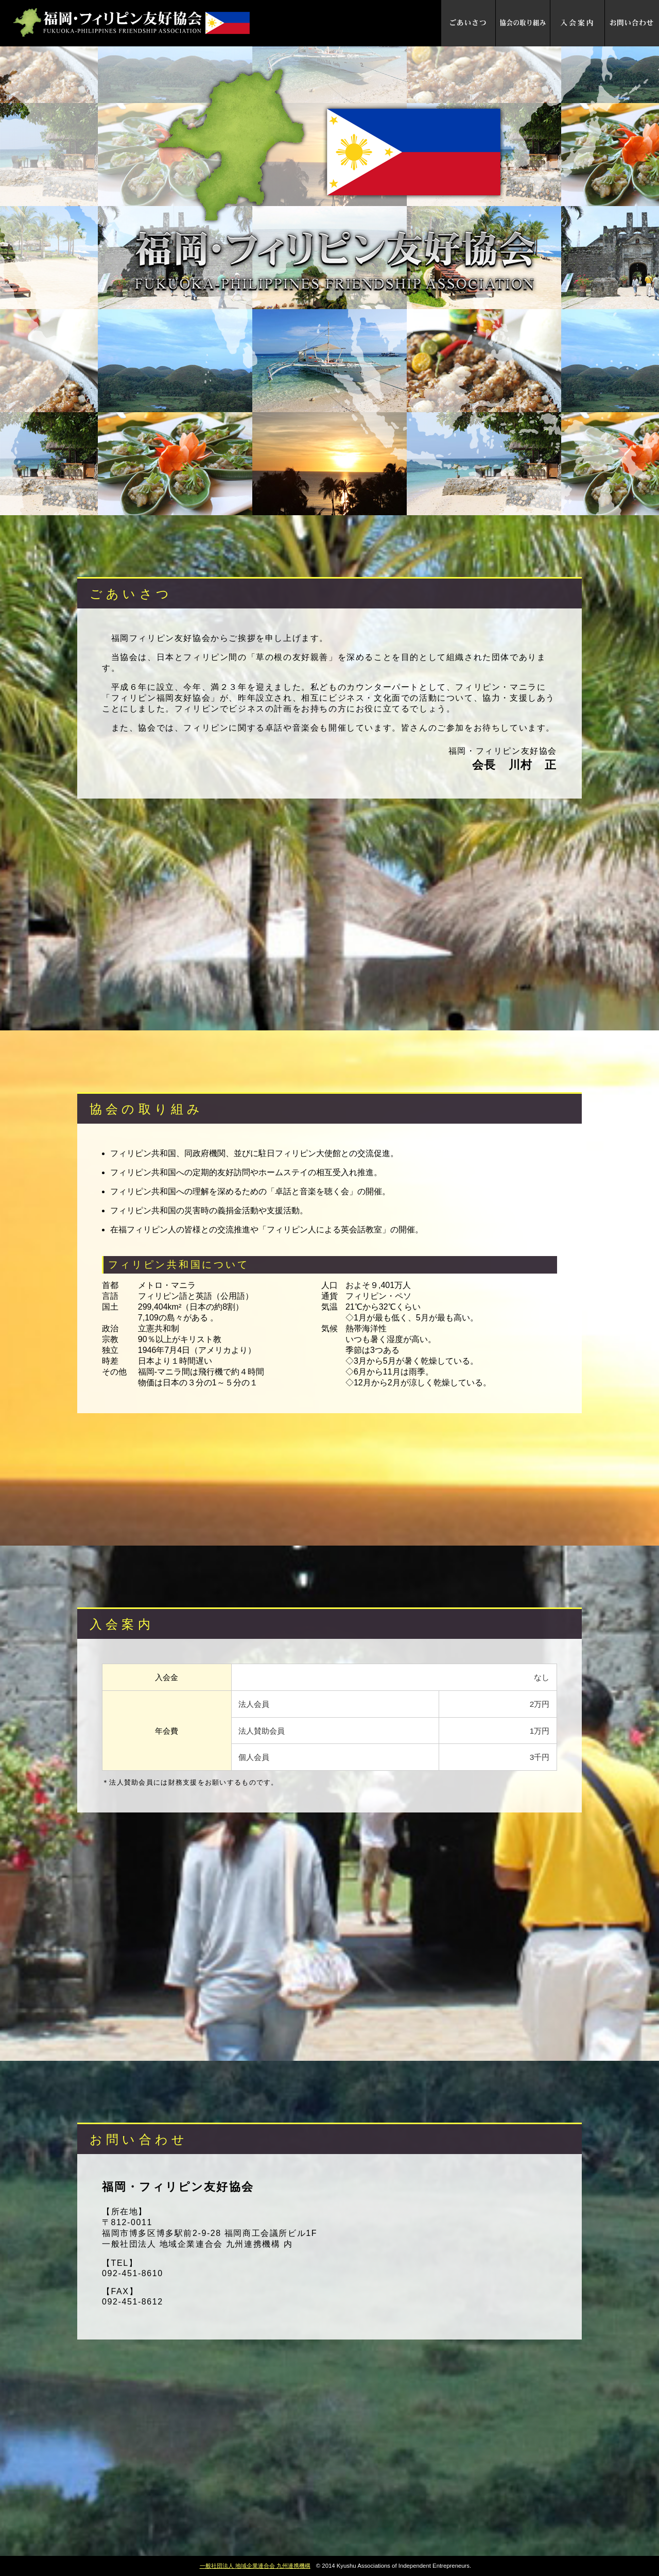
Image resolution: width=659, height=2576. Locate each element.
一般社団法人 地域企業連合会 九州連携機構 (255, 2566)
